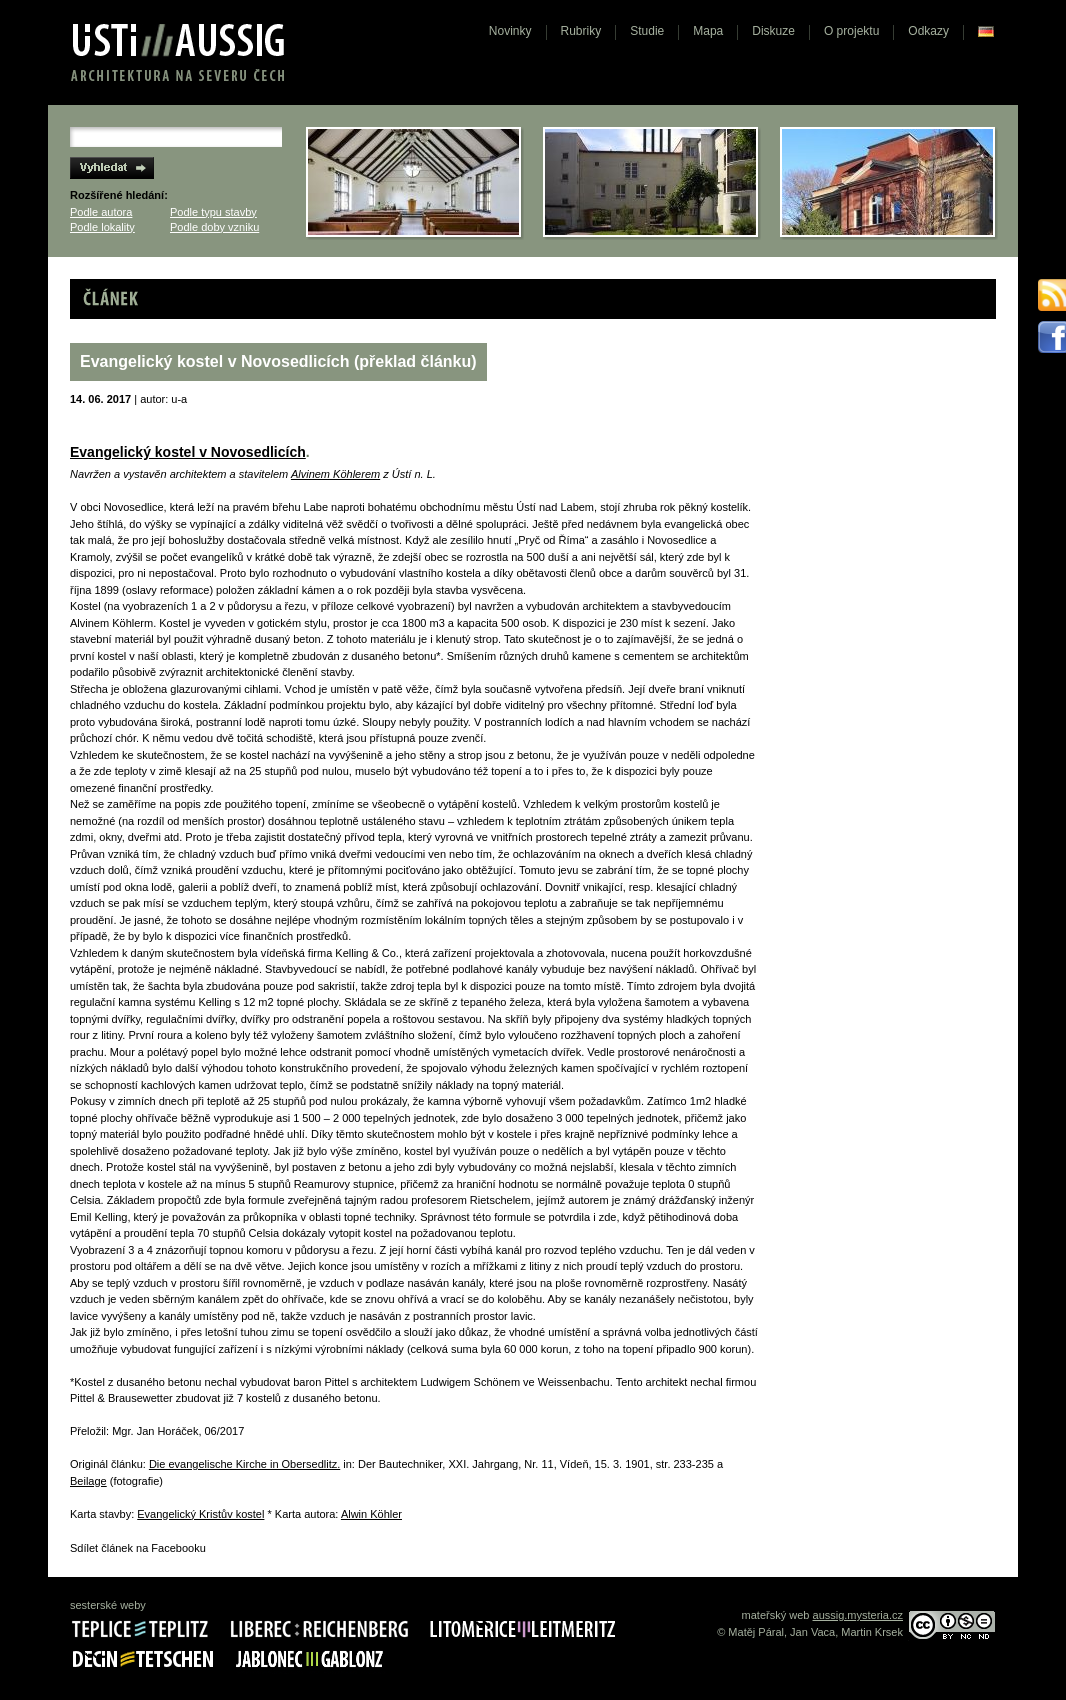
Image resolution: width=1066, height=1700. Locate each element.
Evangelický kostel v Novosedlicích (188, 452)
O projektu (851, 31)
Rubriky (581, 31)
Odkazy (928, 31)
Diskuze (773, 31)
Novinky (510, 31)
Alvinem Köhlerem (335, 474)
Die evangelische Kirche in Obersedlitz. (244, 1464)
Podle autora (101, 212)
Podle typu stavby (213, 212)
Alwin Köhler (371, 1514)
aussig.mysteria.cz (858, 1615)
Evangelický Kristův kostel (200, 1514)
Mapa (708, 31)
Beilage (88, 1481)
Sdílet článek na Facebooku (138, 1548)
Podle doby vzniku (214, 227)
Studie (647, 31)
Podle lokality (102, 227)
